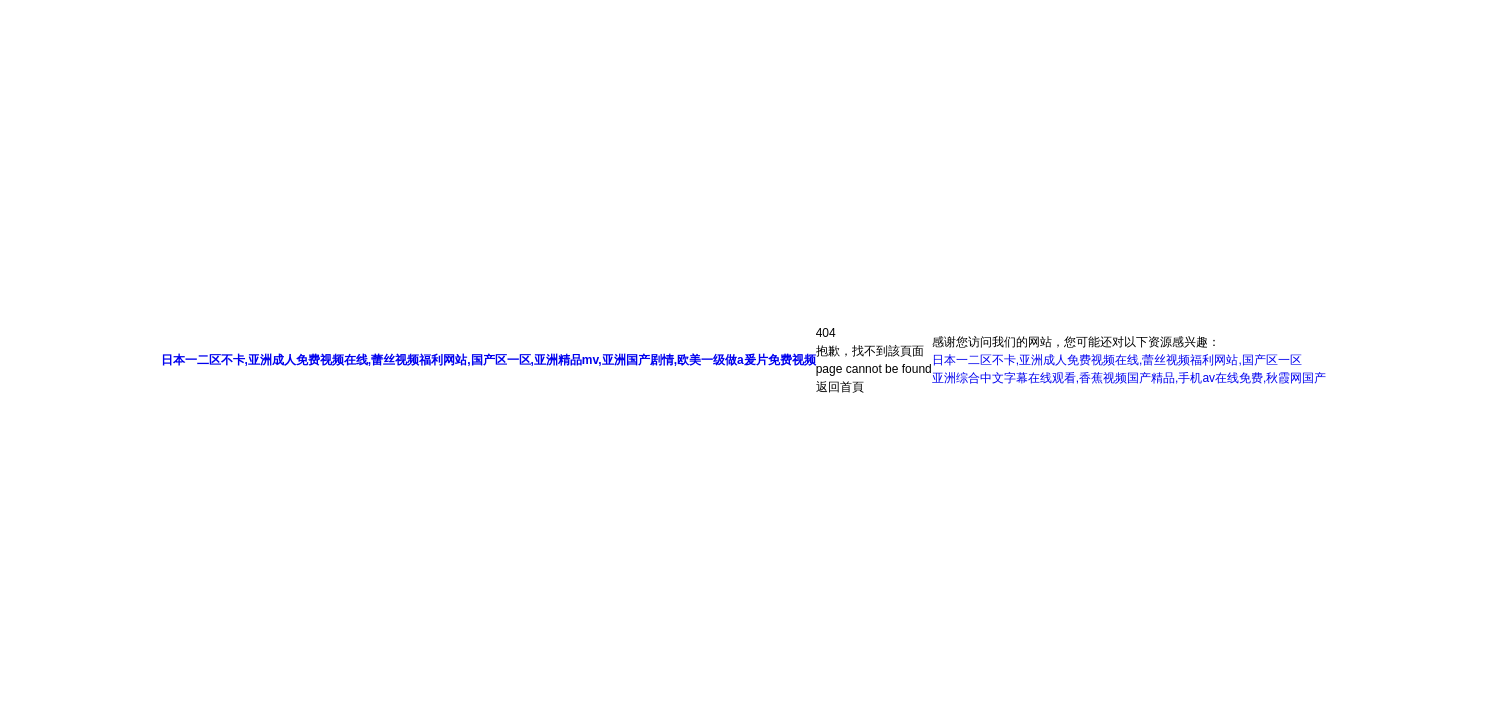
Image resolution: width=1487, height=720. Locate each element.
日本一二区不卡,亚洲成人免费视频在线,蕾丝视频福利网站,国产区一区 (1117, 360)
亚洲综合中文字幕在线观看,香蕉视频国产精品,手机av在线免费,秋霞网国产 (1129, 378)
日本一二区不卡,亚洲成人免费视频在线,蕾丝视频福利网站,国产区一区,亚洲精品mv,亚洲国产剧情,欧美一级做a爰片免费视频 (488, 360)
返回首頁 (840, 387)
